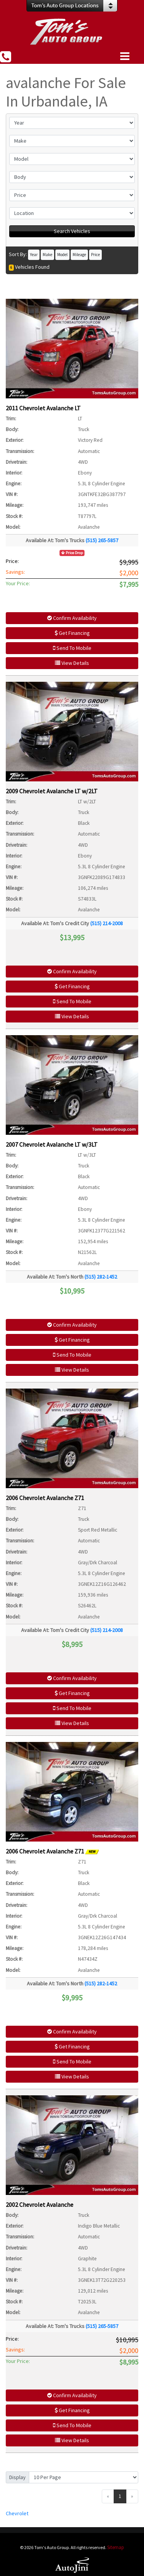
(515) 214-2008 (106, 923)
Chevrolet (17, 2513)
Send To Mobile (72, 647)
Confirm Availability (72, 617)
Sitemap (115, 2547)
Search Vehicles (72, 231)
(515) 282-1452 (100, 1276)
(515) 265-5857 (102, 540)
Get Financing (72, 632)
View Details (72, 662)
